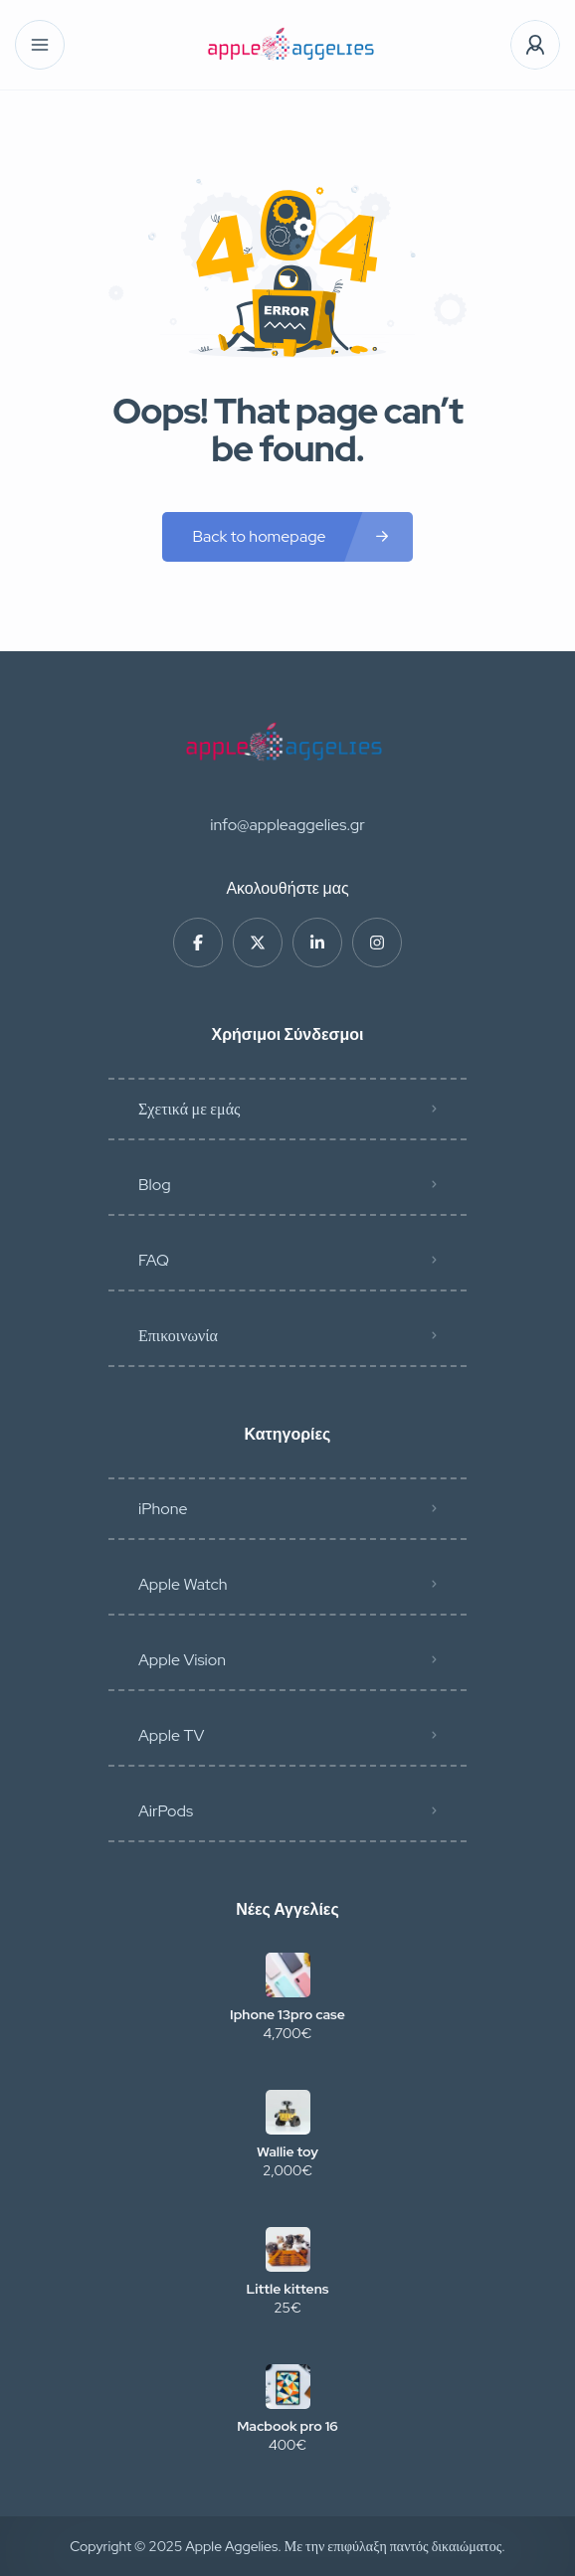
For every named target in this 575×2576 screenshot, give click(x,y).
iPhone (163, 1508)
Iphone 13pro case (287, 2014)
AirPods (165, 1811)
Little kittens (288, 2289)
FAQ (153, 1260)
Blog (154, 1184)
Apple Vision (182, 1659)
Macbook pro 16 (287, 2426)
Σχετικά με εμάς (189, 1109)
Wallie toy (287, 2151)
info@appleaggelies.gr (287, 824)
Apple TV (171, 1735)
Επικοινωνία (178, 1335)
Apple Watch (183, 1584)
